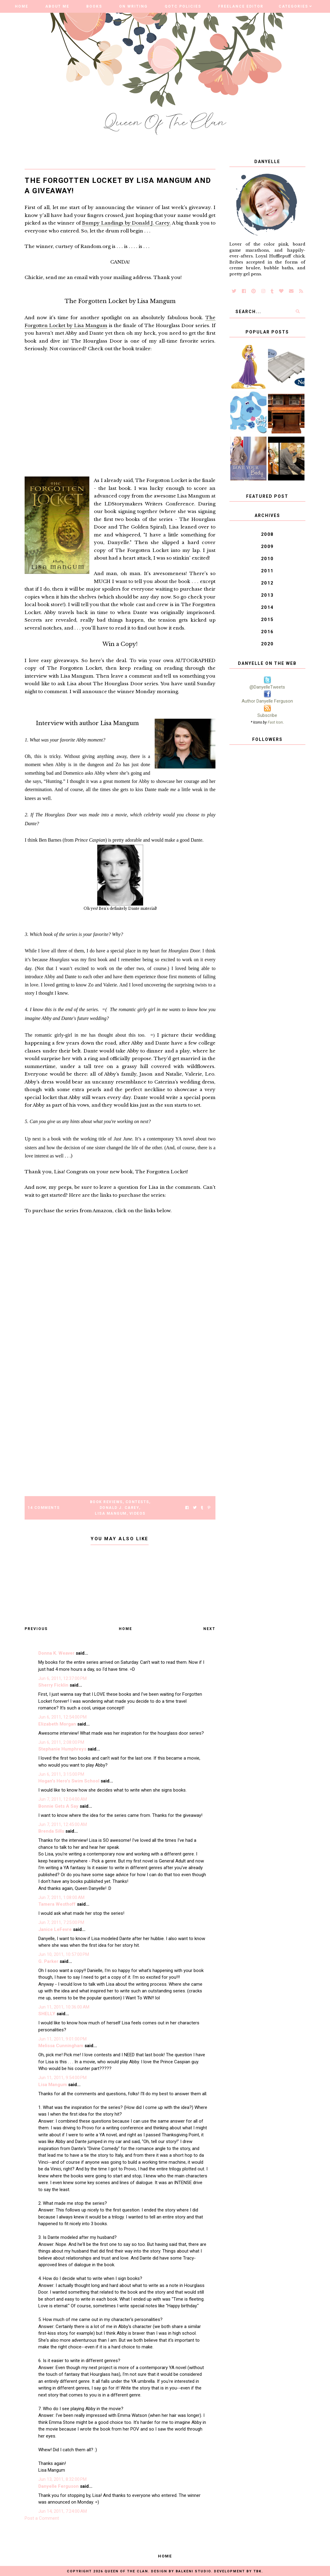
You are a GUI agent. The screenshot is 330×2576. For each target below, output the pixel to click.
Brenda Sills (51, 1831)
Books (94, 6)
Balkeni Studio (193, 2571)
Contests (137, 1502)
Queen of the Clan (126, 2571)
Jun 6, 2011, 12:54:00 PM (62, 1717)
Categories (293, 6)
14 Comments (44, 1508)
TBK (257, 2571)
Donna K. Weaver (56, 1653)
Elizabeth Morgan (57, 1724)
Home (21, 6)
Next (209, 1629)
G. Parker (48, 1961)
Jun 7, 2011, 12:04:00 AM (62, 1799)
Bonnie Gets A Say (58, 1806)
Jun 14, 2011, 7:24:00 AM (62, 2511)
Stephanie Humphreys (62, 1749)
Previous (36, 1629)
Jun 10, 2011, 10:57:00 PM (63, 1954)
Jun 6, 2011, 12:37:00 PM (62, 1678)
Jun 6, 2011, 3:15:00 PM (61, 1774)
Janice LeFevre (55, 1929)
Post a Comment (42, 2518)
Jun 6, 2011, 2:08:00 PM (61, 1742)
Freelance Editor (240, 6)
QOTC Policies (183, 6)
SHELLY (46, 2013)
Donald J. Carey (119, 1508)
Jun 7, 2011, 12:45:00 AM (62, 1824)
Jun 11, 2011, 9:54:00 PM (62, 2077)
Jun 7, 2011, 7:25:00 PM (61, 1922)
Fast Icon (275, 722)
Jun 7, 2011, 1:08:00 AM (61, 1897)
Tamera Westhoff (57, 1904)
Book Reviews (106, 1502)
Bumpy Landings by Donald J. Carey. (126, 223)
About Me (57, 6)
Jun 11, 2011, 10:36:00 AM (63, 2007)
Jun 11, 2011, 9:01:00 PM (62, 2039)
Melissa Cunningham (60, 2045)
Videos (137, 1513)
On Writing (133, 6)
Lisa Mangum (111, 1513)
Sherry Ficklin (53, 1685)
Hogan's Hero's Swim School (68, 1781)
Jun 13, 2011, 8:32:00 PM (62, 2479)
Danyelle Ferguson (58, 2486)
